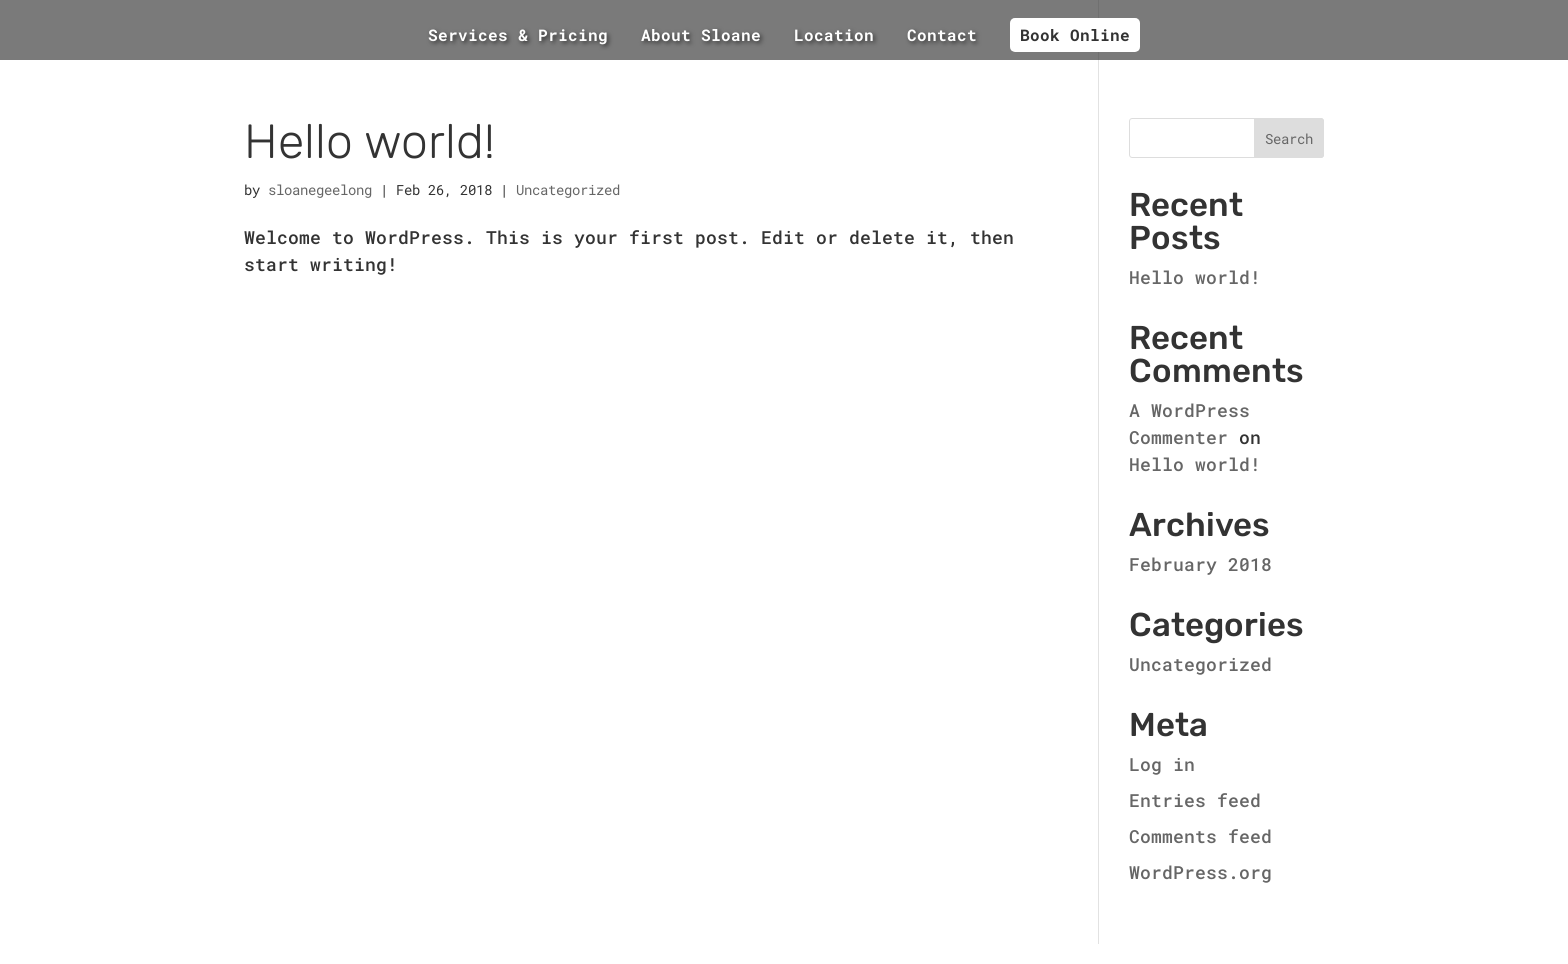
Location (834, 36)
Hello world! (369, 141)
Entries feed (1195, 800)
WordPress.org (1200, 872)
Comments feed (1200, 836)
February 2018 (1200, 564)
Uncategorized (568, 189)
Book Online (1075, 34)
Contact (942, 36)
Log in (1162, 764)
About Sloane (701, 36)
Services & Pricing (518, 36)
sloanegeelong (320, 189)
